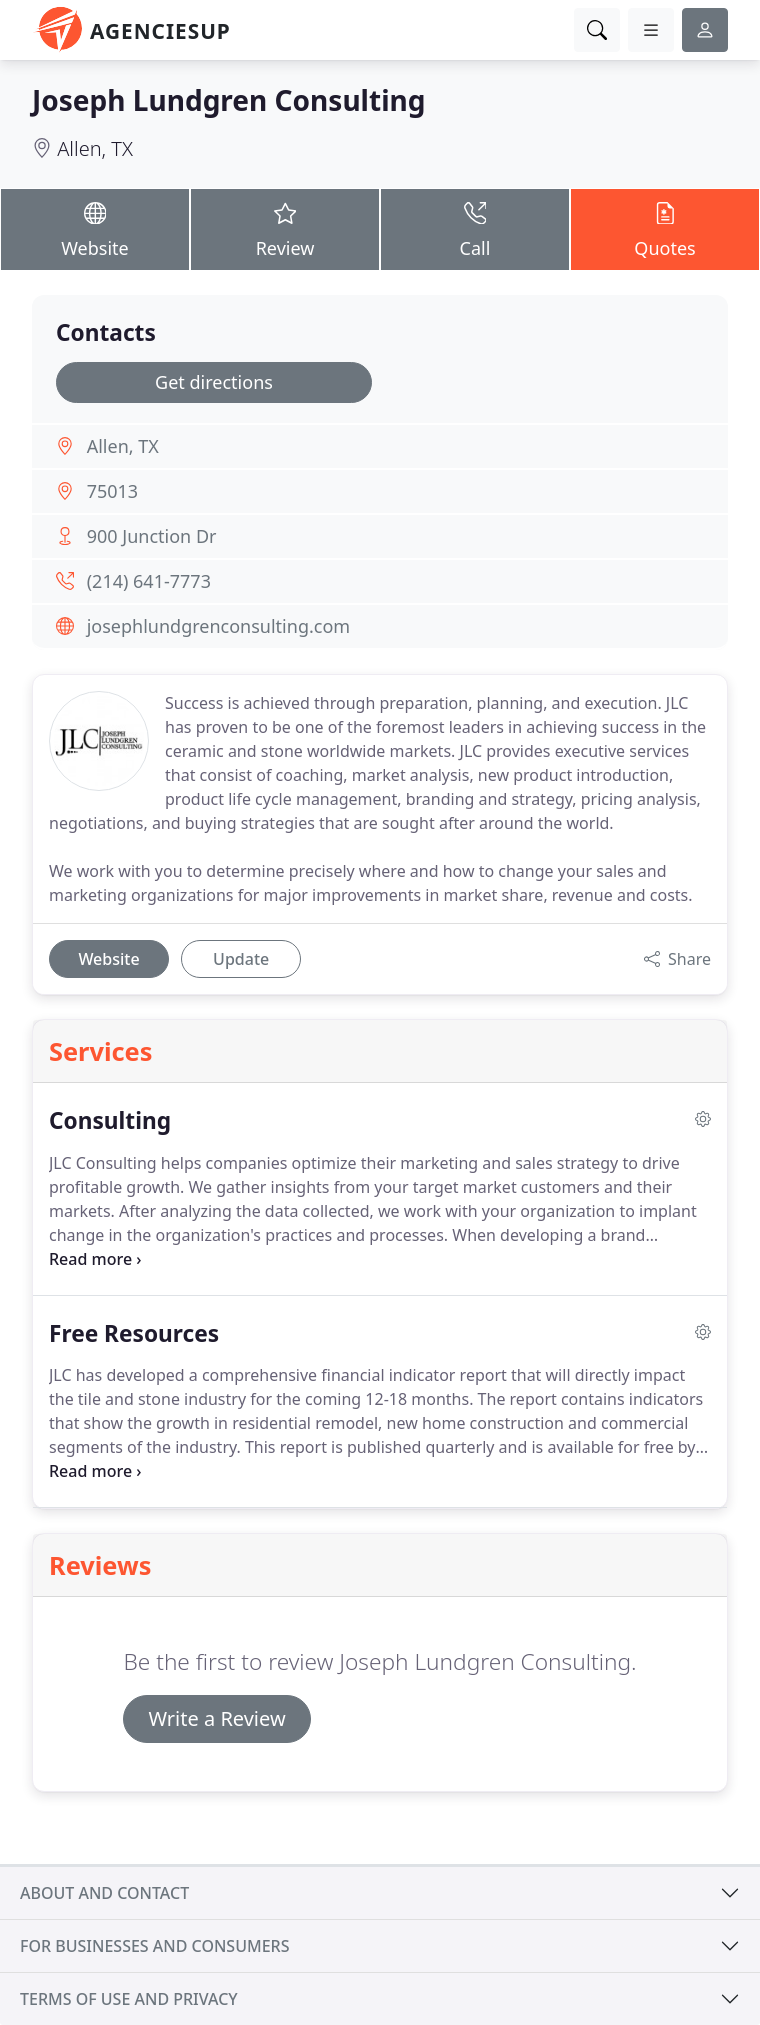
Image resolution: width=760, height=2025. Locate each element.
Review (285, 228)
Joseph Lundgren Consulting (228, 100)
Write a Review (216, 1718)
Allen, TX (95, 148)
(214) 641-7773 (149, 581)
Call (475, 228)
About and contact (104, 1893)
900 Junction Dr (152, 536)
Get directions (214, 382)
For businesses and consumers (154, 1946)
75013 (112, 491)
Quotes (665, 228)
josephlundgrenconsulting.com (218, 626)
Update (241, 959)
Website (95, 228)
